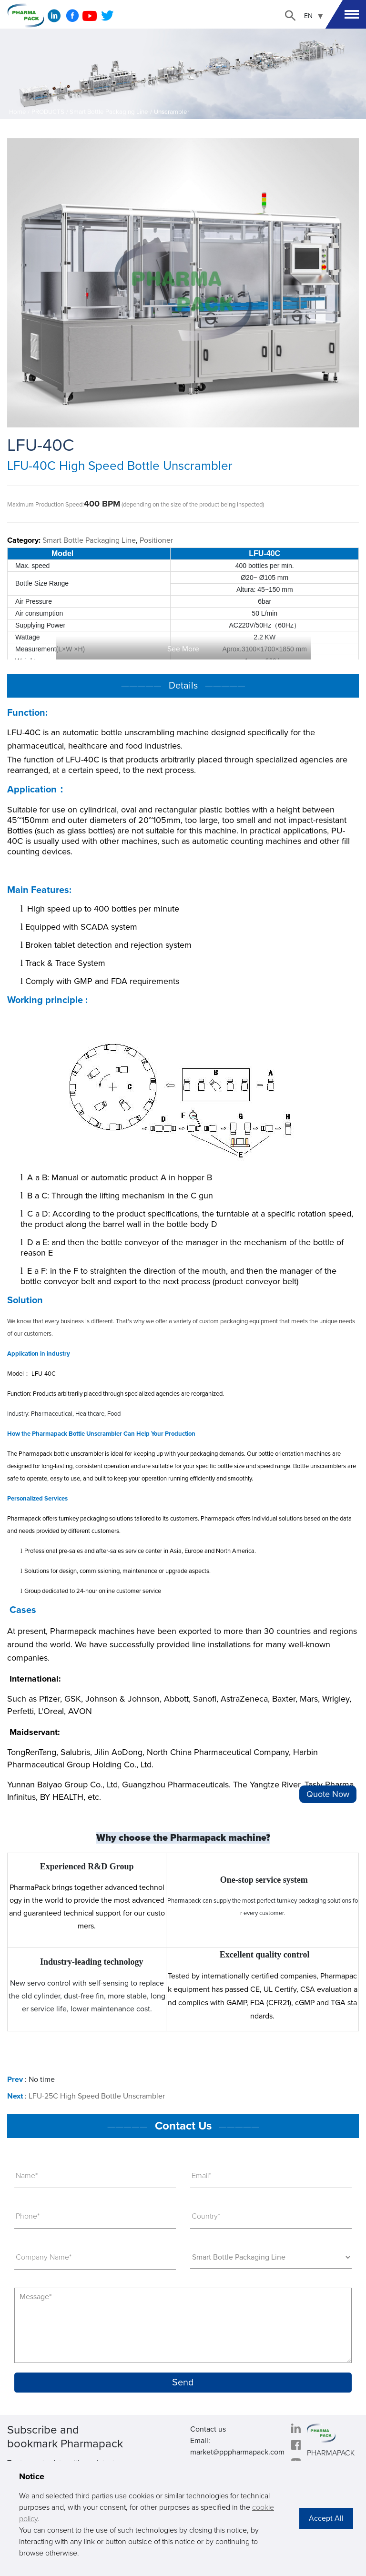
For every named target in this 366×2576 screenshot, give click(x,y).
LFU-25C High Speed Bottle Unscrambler (97, 2096)
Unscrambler (171, 112)
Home (17, 112)
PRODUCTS (47, 112)
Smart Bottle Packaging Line (109, 112)
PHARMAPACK (331, 2453)
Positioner (156, 540)
